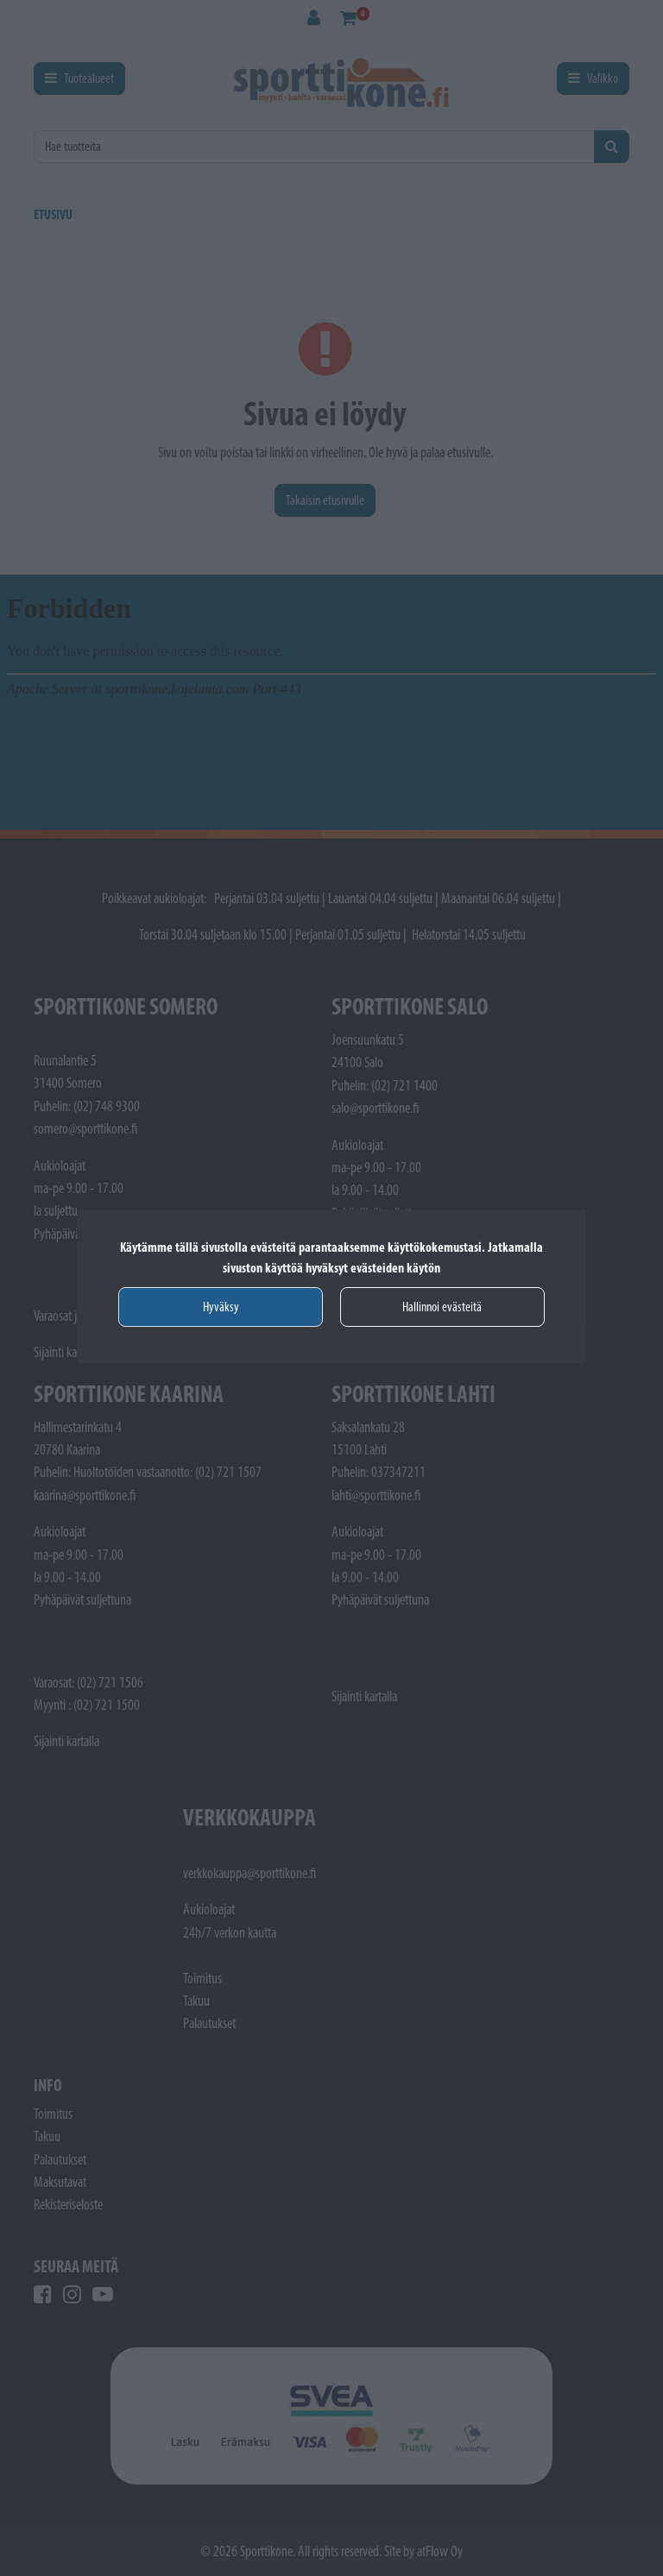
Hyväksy (221, 1306)
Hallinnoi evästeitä (442, 1306)
